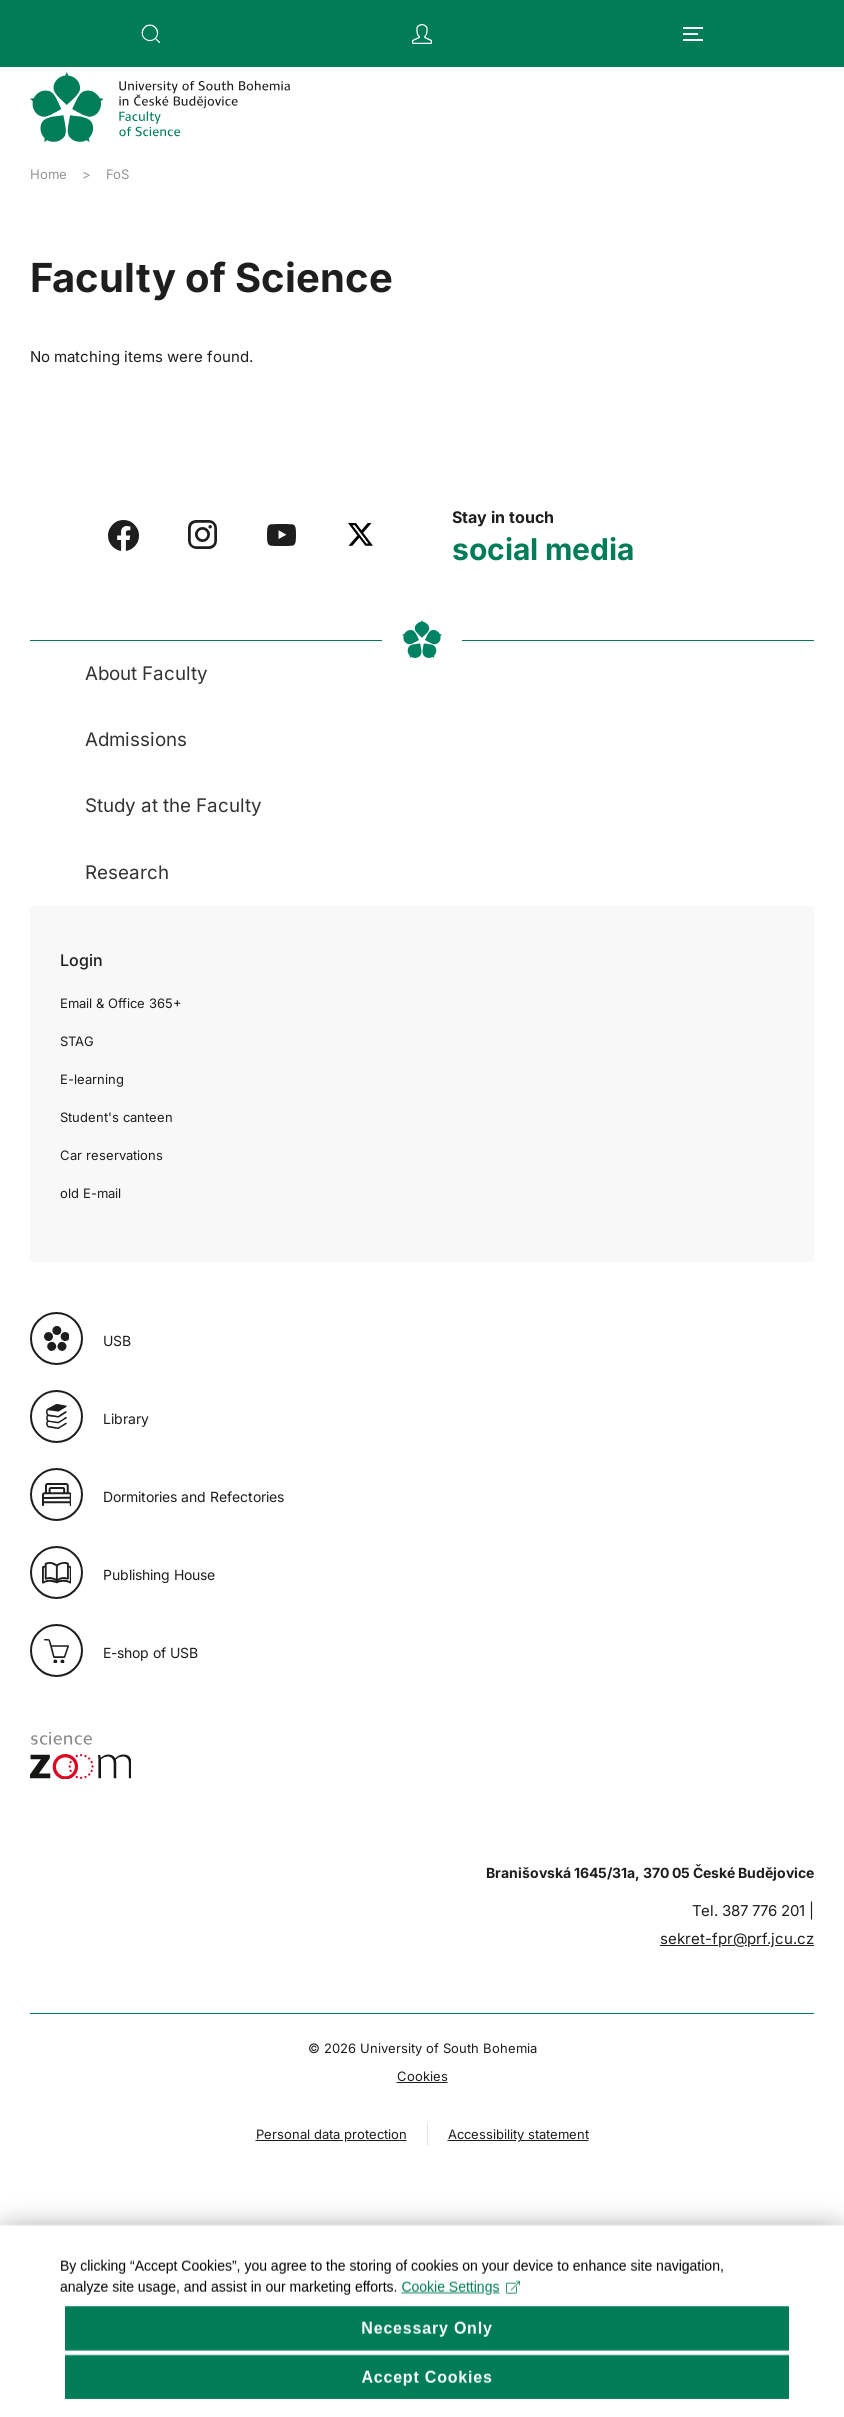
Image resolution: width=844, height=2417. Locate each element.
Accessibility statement (518, 2134)
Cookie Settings (460, 2310)
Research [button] (127, 872)
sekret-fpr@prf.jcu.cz (737, 1938)
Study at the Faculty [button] (173, 805)
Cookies (422, 2076)
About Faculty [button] (146, 673)
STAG (77, 1041)
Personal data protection (331, 2134)
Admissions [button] (136, 739)
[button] (151, 34)
